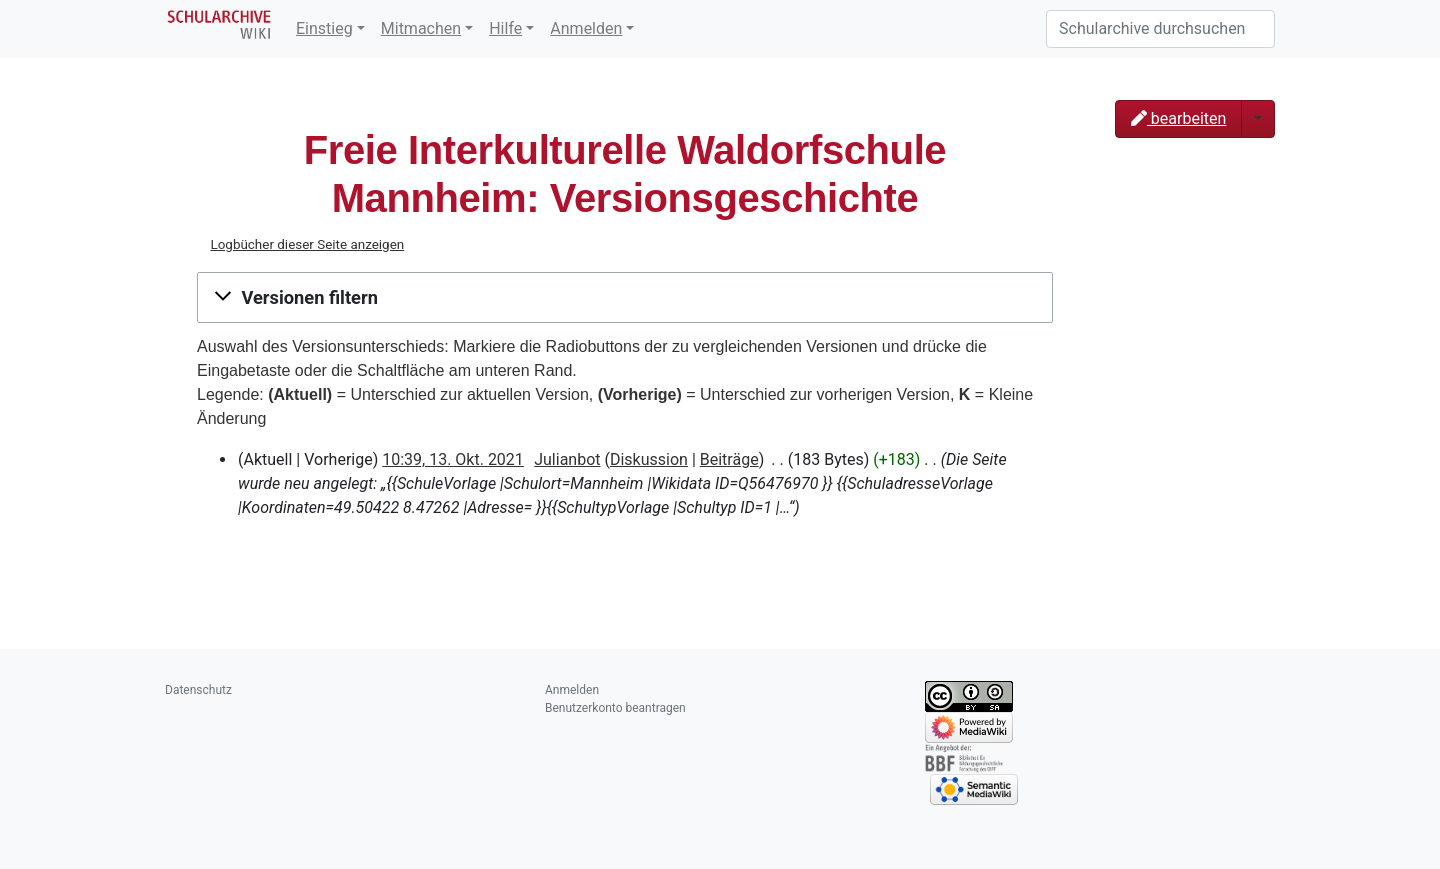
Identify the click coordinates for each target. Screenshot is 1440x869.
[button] (625, 298)
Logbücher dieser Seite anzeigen (307, 244)
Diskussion (649, 459)
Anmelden (586, 28)
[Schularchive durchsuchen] (1160, 29)
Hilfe (505, 28)
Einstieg (324, 28)
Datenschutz (198, 690)
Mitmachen (421, 28)
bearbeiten (1178, 118)
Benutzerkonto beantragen (615, 708)
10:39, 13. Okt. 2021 (453, 459)
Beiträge (729, 459)
